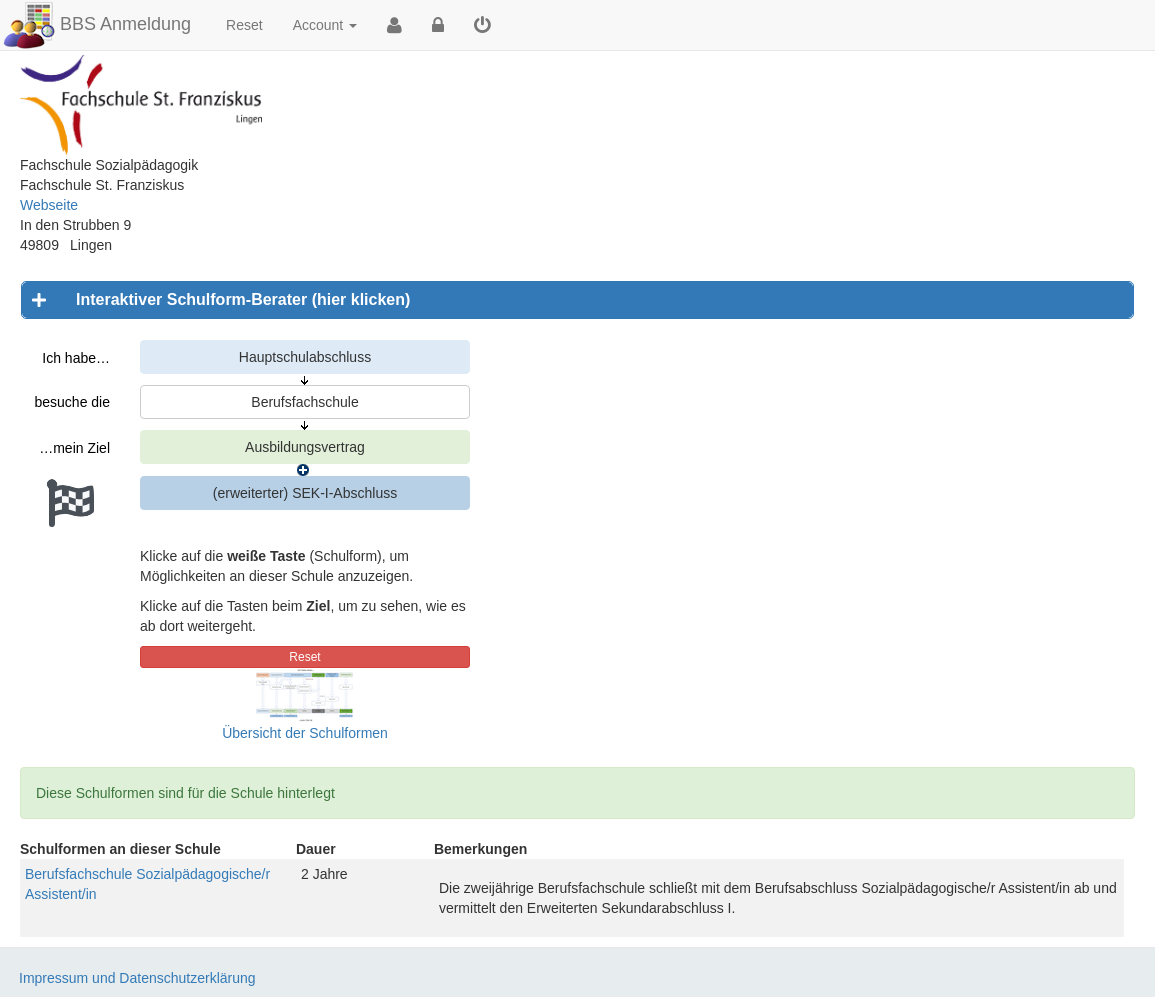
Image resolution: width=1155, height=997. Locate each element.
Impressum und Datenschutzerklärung (137, 978)
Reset (244, 25)
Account (325, 25)
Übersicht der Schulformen (305, 733)
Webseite (49, 205)
